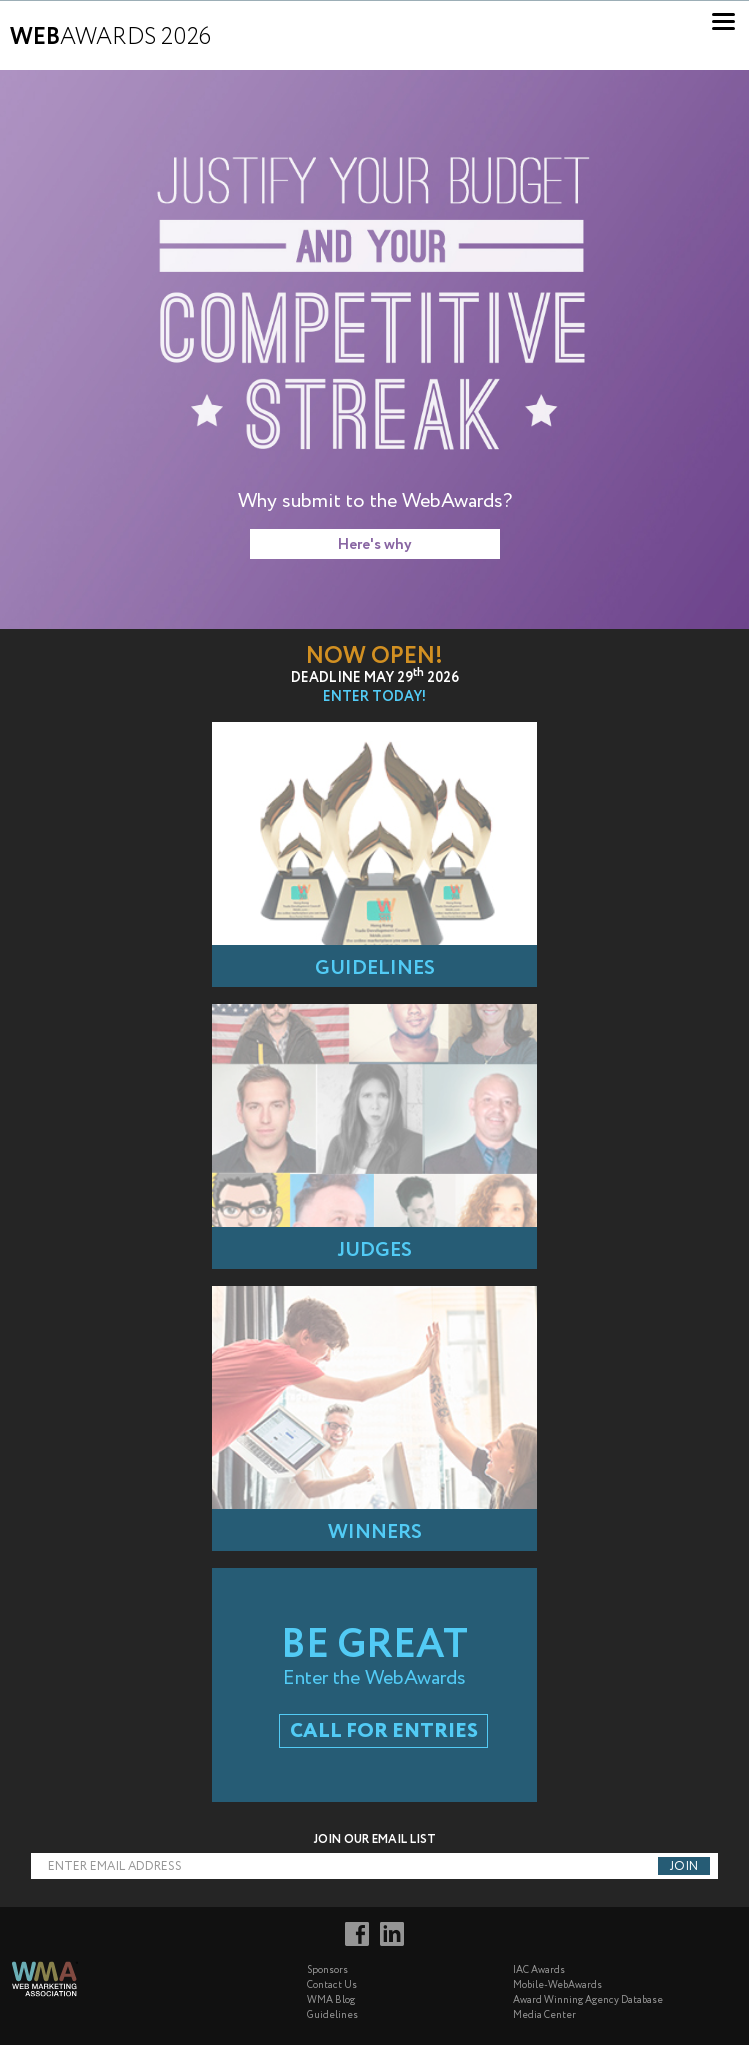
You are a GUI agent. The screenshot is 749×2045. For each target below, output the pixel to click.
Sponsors (327, 1970)
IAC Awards (539, 1970)
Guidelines (332, 2015)
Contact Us (332, 1985)
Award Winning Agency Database (588, 2000)
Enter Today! (374, 697)
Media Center (544, 2015)
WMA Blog (331, 2000)
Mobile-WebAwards (557, 1985)
